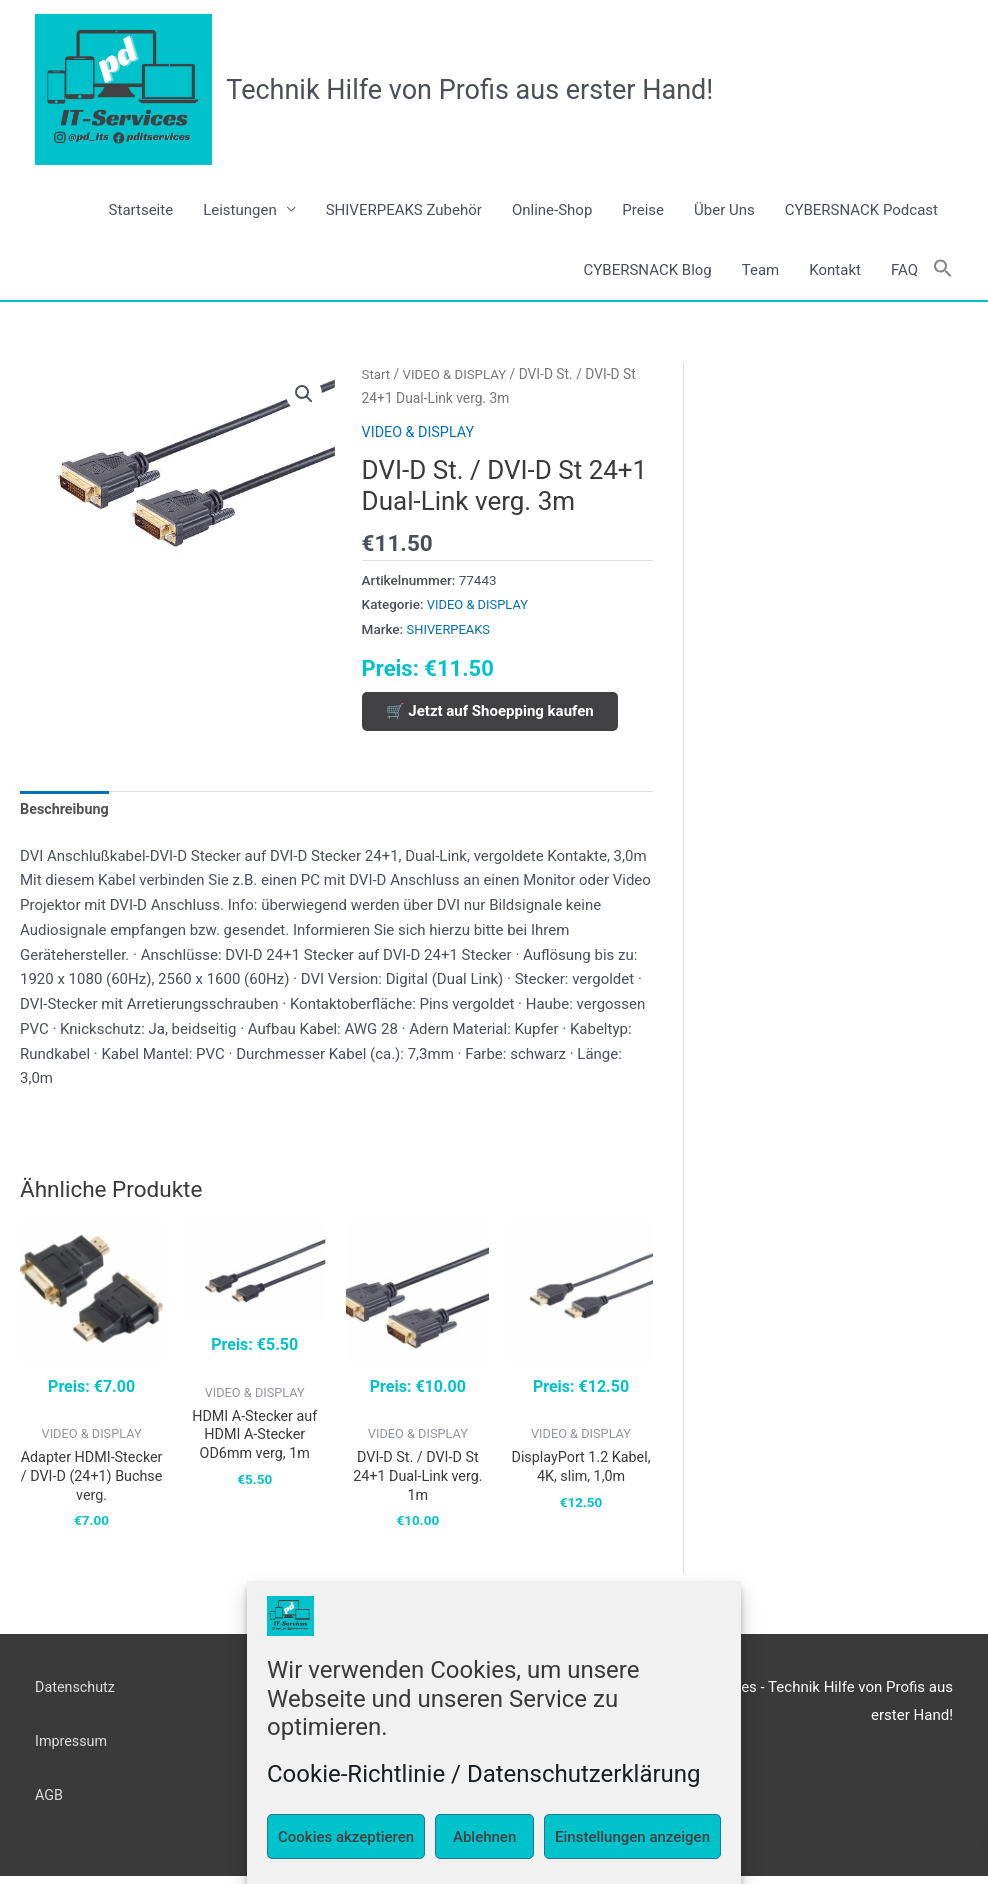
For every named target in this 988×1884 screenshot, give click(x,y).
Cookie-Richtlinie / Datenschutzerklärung (484, 1774)
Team (761, 271)
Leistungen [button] (240, 211)
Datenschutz (77, 1694)
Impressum (72, 1749)
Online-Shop (552, 211)
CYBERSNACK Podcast (861, 211)
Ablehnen (484, 1837)
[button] (943, 270)
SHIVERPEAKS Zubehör (404, 211)
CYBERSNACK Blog (648, 271)
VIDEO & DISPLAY (458, 375)
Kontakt (835, 271)
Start (377, 375)
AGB (49, 1803)
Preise (643, 211)
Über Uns (724, 211)
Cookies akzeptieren (346, 1837)
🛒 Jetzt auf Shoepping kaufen (490, 712)
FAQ (904, 271)
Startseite (141, 211)
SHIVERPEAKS (450, 630)
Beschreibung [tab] (66, 811)
